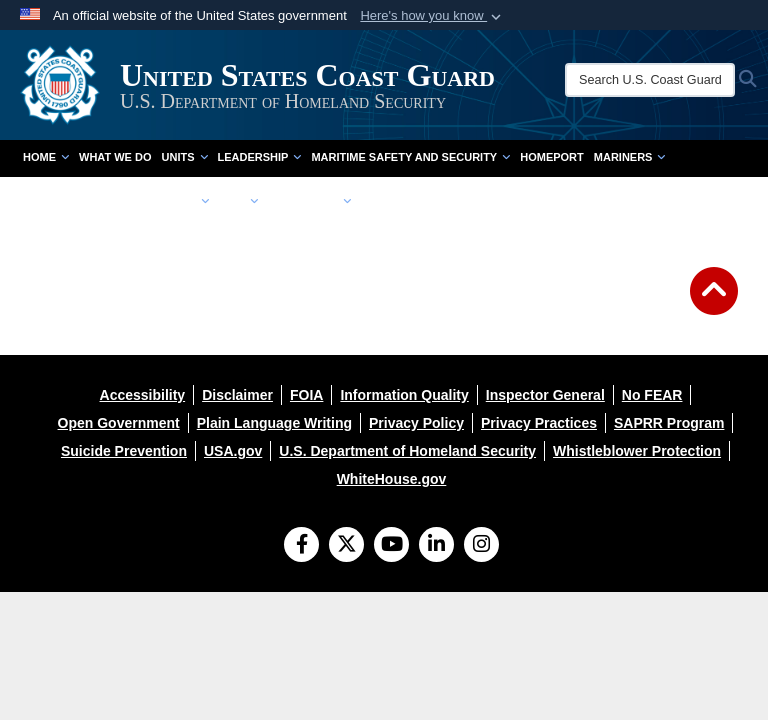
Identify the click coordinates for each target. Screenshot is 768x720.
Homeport (552, 157)
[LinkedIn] (436, 546)
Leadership (260, 157)
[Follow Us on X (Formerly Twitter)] (346, 546)
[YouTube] (391, 546)
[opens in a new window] (143, 395)
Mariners (630, 157)
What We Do (115, 157)
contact (387, 201)
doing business (70, 201)
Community (168, 201)
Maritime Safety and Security (410, 157)
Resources (309, 201)
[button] (432, 16)
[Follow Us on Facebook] (301, 546)
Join (238, 201)
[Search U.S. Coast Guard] (650, 80)
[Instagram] (481, 546)
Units (185, 157)
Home (46, 157)
